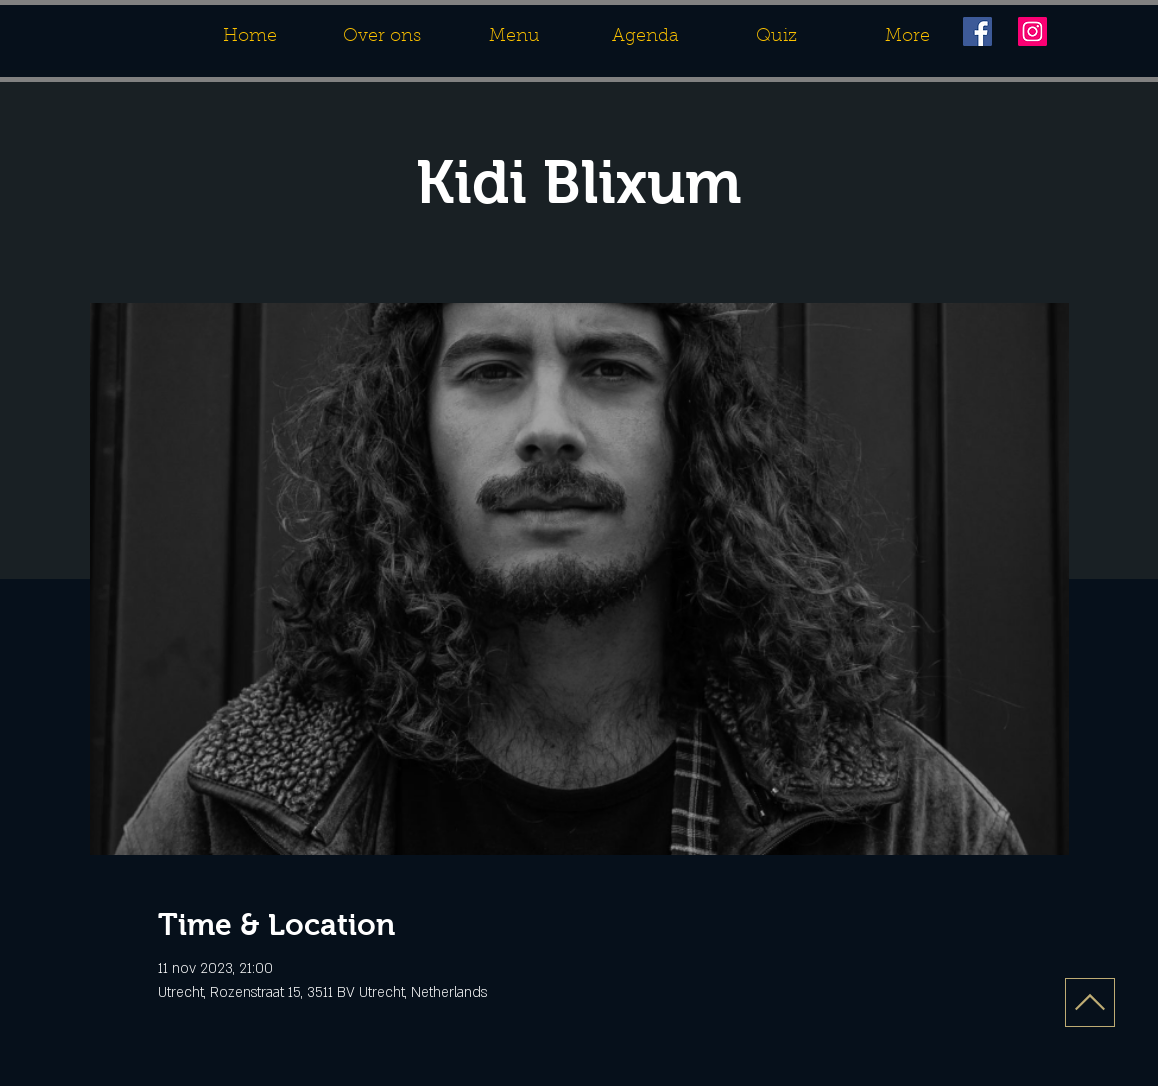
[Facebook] (977, 31)
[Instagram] (1032, 31)
